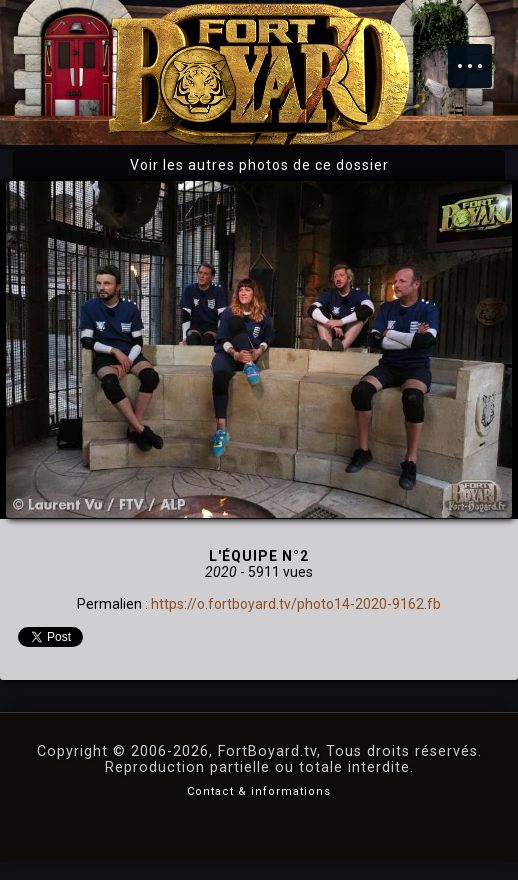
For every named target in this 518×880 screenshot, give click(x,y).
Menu (480, 56)
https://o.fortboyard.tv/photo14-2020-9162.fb (296, 604)
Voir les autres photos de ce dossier (259, 165)
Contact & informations (259, 791)
